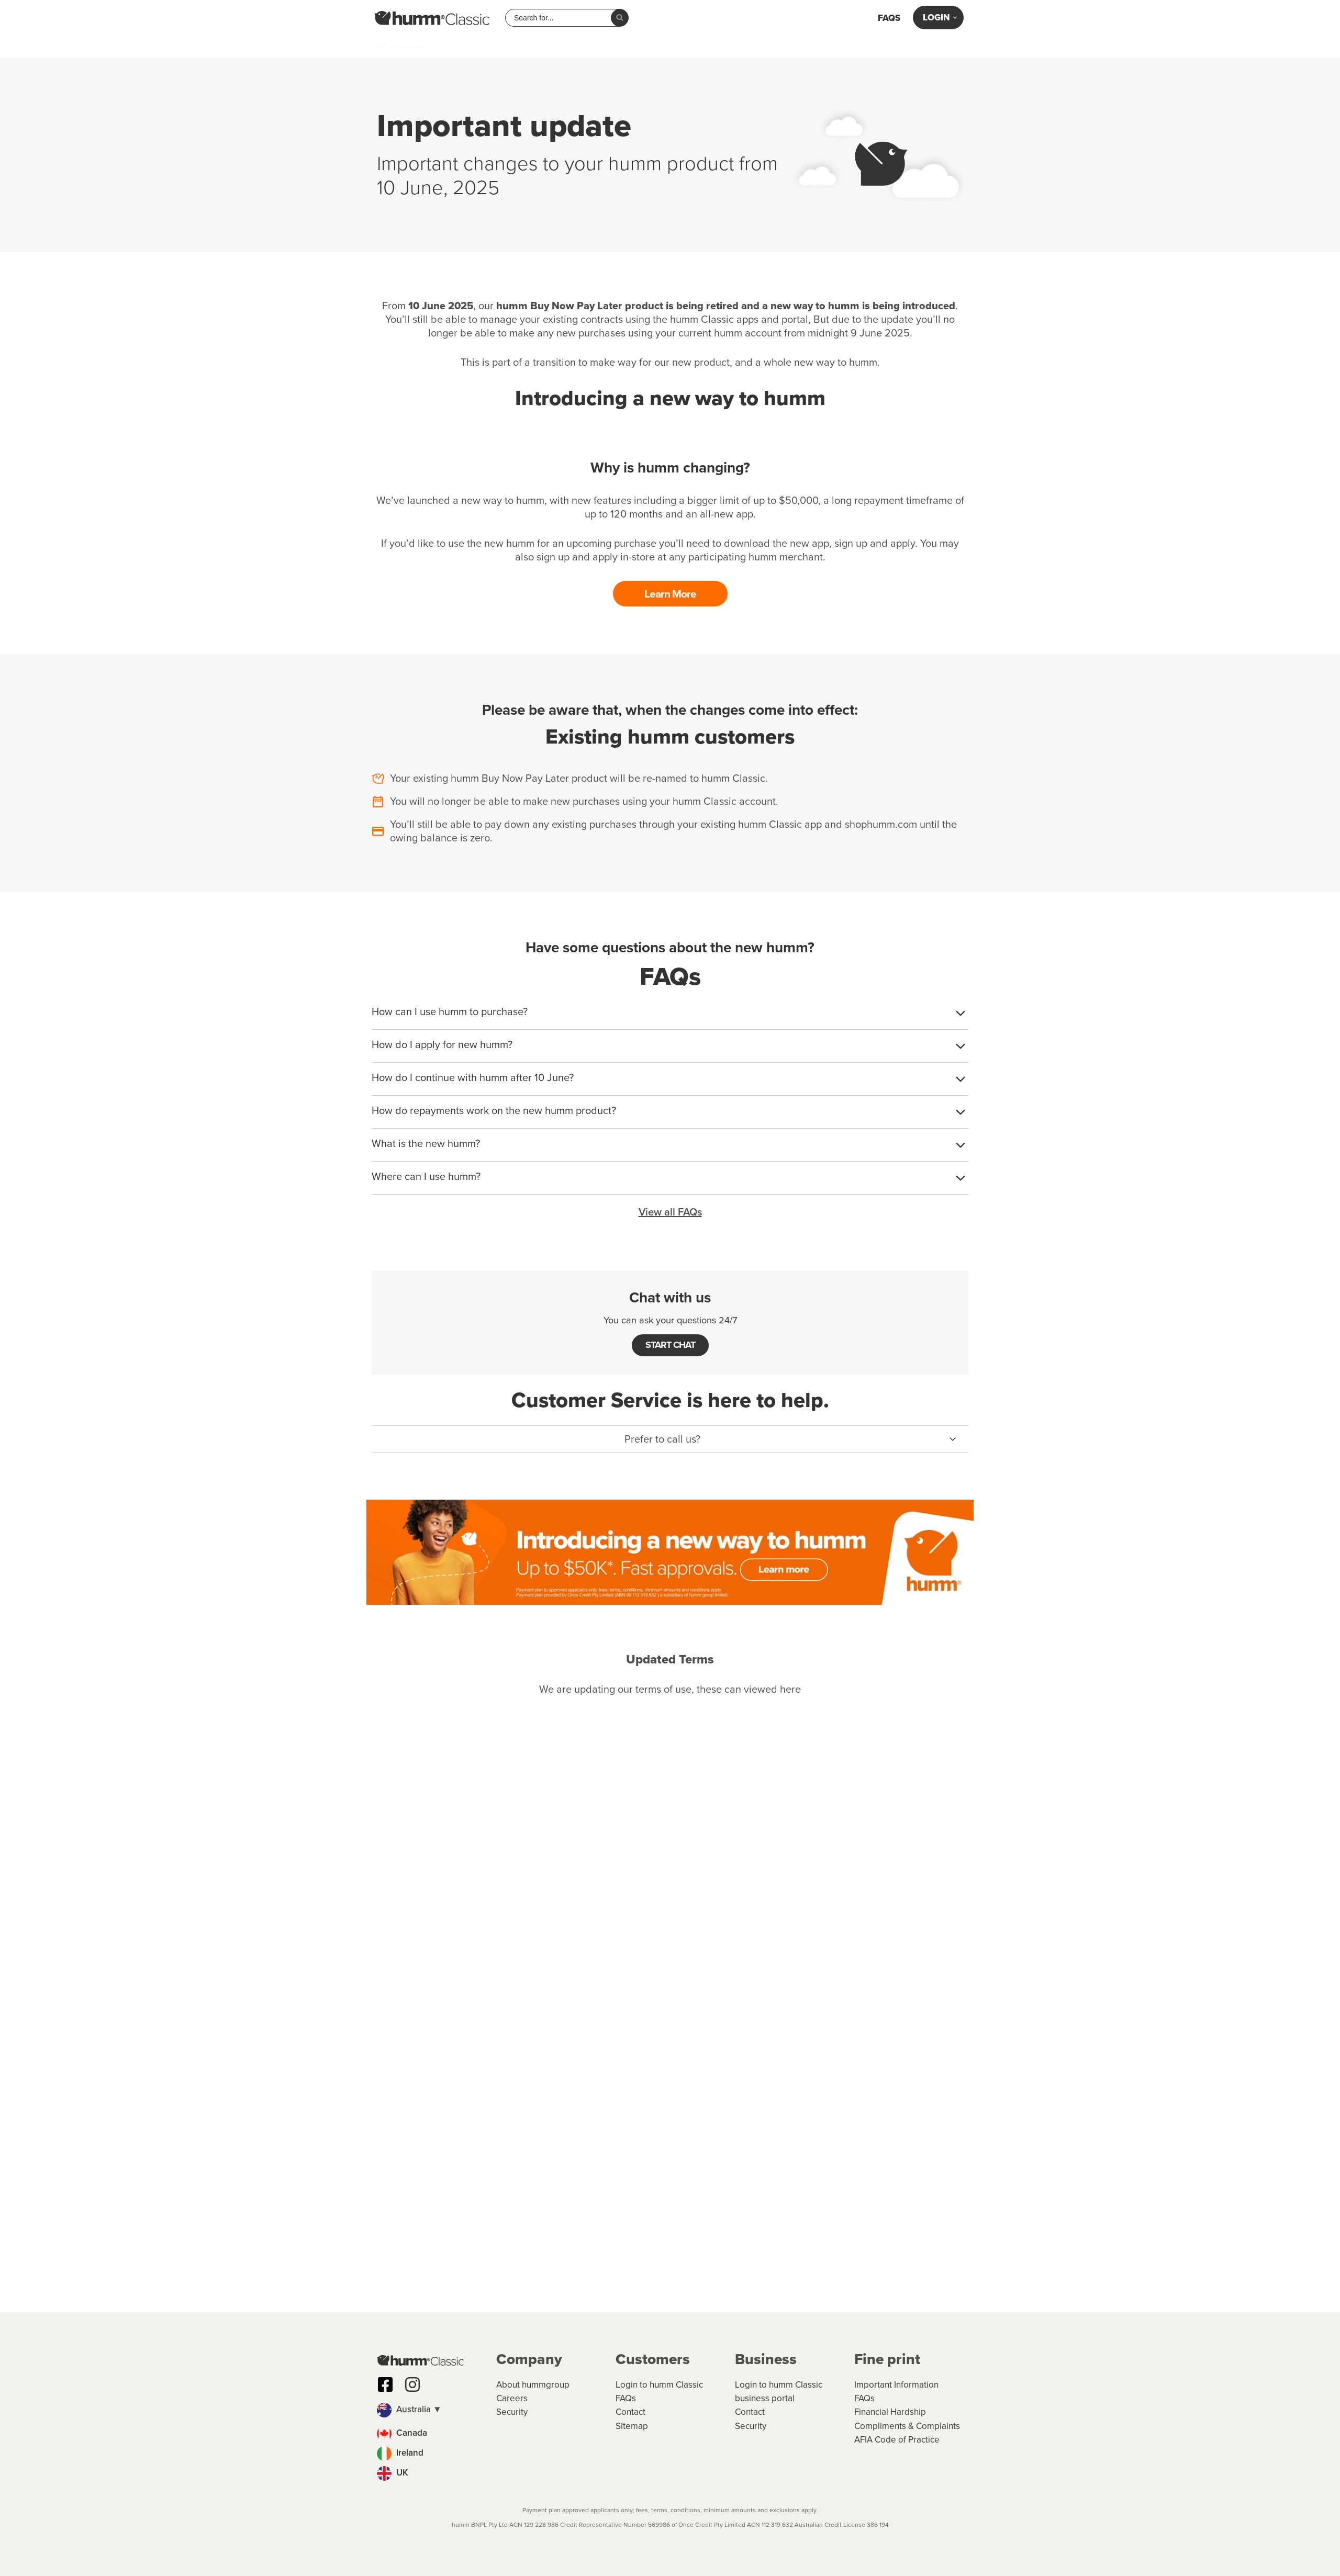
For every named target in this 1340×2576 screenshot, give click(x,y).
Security (512, 2411)
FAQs (889, 18)
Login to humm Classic (659, 2384)
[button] (670, 1438)
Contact (630, 2411)
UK (392, 2472)
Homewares (788, 46)
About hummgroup (533, 2384)
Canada (402, 2432)
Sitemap (632, 2426)
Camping (891, 46)
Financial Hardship (890, 2411)
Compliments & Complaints (907, 2426)
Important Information (896, 2384)
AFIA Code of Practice (897, 2439)
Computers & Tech (722, 46)
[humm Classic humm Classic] (431, 17)
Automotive (577, 46)
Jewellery (493, 46)
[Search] (620, 18)
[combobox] (562, 18)
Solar (534, 46)
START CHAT (670, 1344)
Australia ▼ (409, 2409)
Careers (512, 2398)
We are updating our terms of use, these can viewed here (670, 1688)
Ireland (400, 2452)
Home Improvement (644, 46)
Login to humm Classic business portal (778, 2391)
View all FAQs (670, 1211)
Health (450, 46)
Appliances (842, 46)
